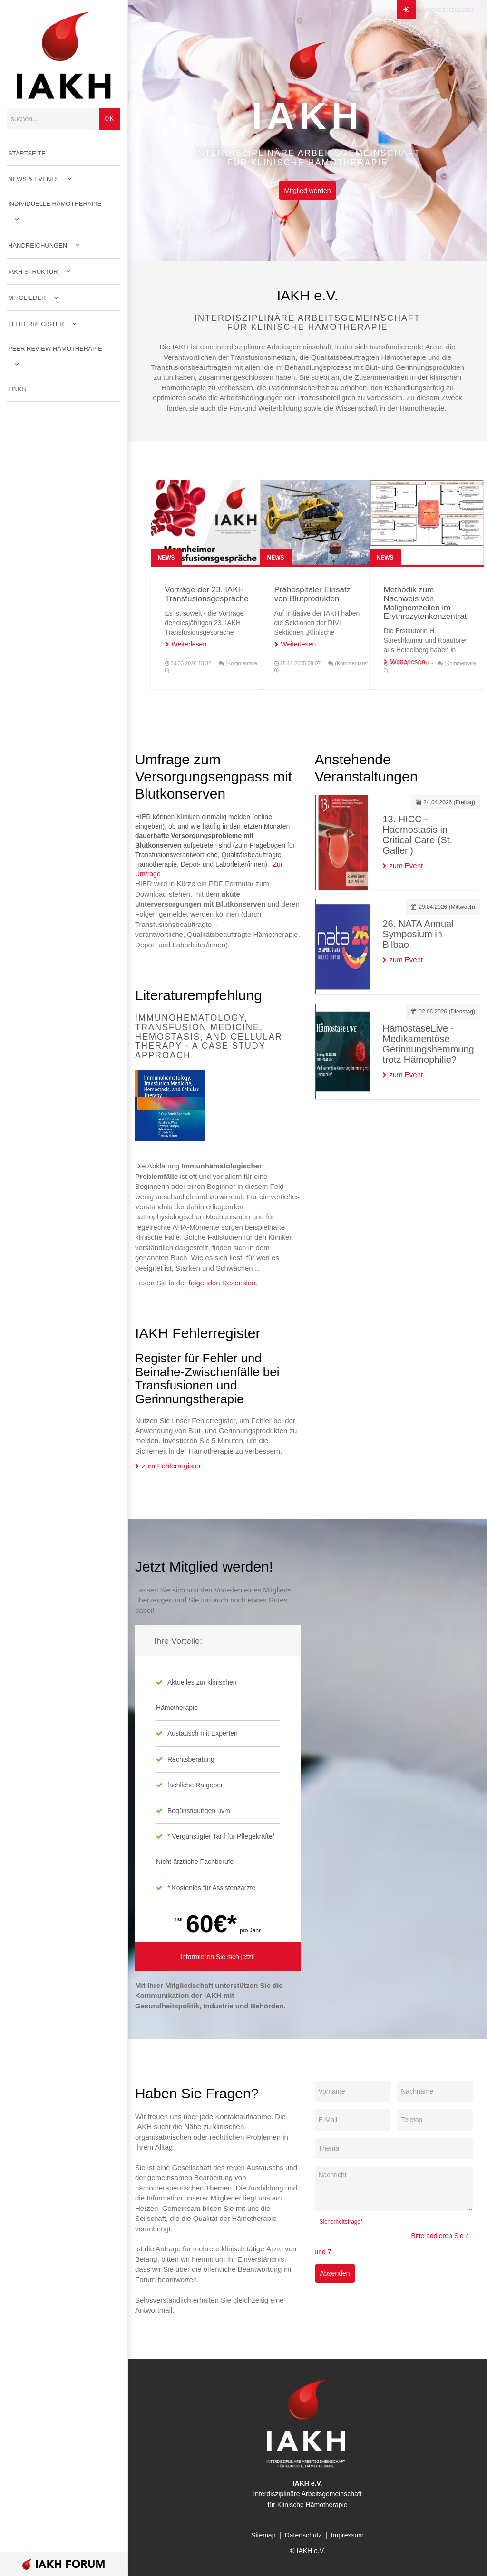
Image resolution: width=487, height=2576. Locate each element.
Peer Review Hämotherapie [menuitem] (55, 348)
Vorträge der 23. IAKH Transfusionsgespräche (207, 594)
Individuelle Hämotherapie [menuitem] (55, 203)
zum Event (406, 865)
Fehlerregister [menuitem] (36, 324)
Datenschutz (303, 2535)
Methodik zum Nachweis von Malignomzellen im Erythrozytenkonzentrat (425, 603)
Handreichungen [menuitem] (37, 245)
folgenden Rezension (222, 1283)
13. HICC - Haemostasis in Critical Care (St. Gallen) (417, 835)
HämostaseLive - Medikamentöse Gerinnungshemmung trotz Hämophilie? (428, 1044)
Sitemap (263, 2535)
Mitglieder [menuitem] (27, 297)
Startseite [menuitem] (27, 153)
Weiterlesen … (193, 644)
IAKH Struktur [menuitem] (33, 271)
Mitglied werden (307, 190)
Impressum (347, 2535)
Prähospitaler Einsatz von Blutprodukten (312, 594)
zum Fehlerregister (171, 1466)
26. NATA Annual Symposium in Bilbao (417, 934)
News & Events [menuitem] (33, 179)
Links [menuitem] (17, 389)
